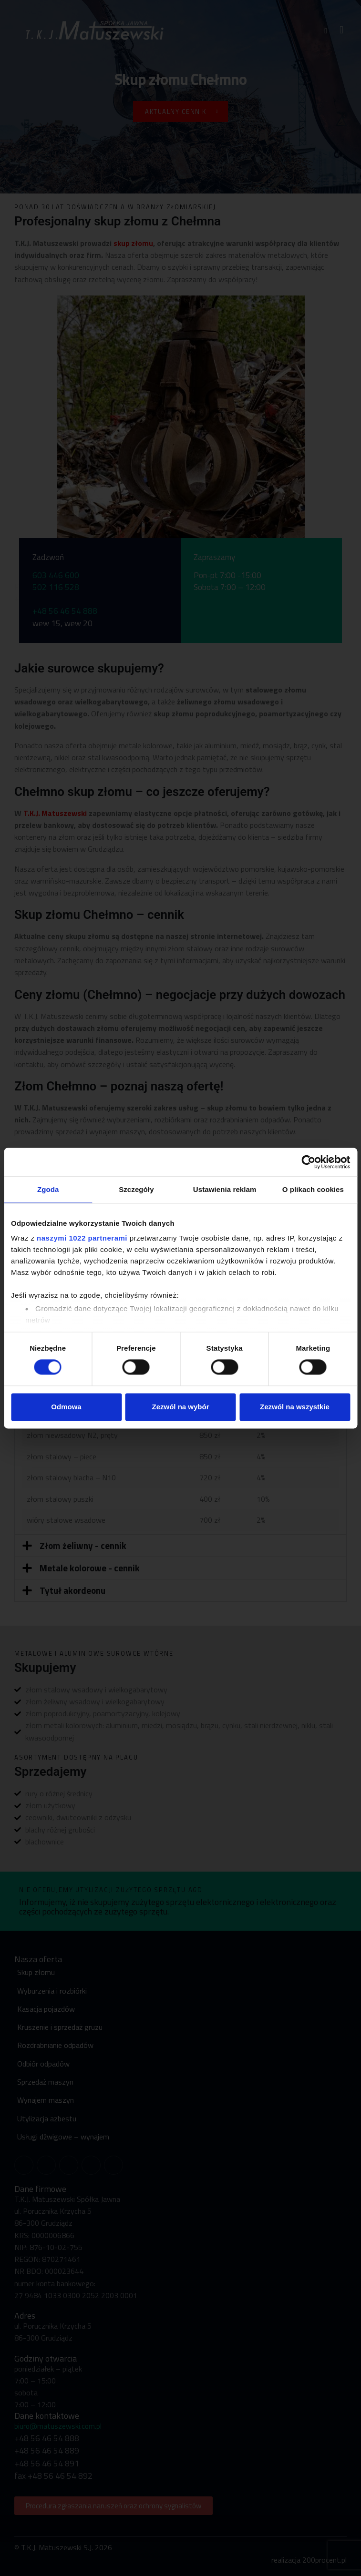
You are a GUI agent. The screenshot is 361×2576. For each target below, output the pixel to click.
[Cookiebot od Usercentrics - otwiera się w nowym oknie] (308, 1162)
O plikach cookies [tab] (313, 1189)
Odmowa (66, 1407)
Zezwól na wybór (180, 1407)
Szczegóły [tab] (136, 1189)
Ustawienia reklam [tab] (225, 1189)
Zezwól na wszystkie (295, 1407)
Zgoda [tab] (48, 1189)
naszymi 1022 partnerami (82, 1238)
